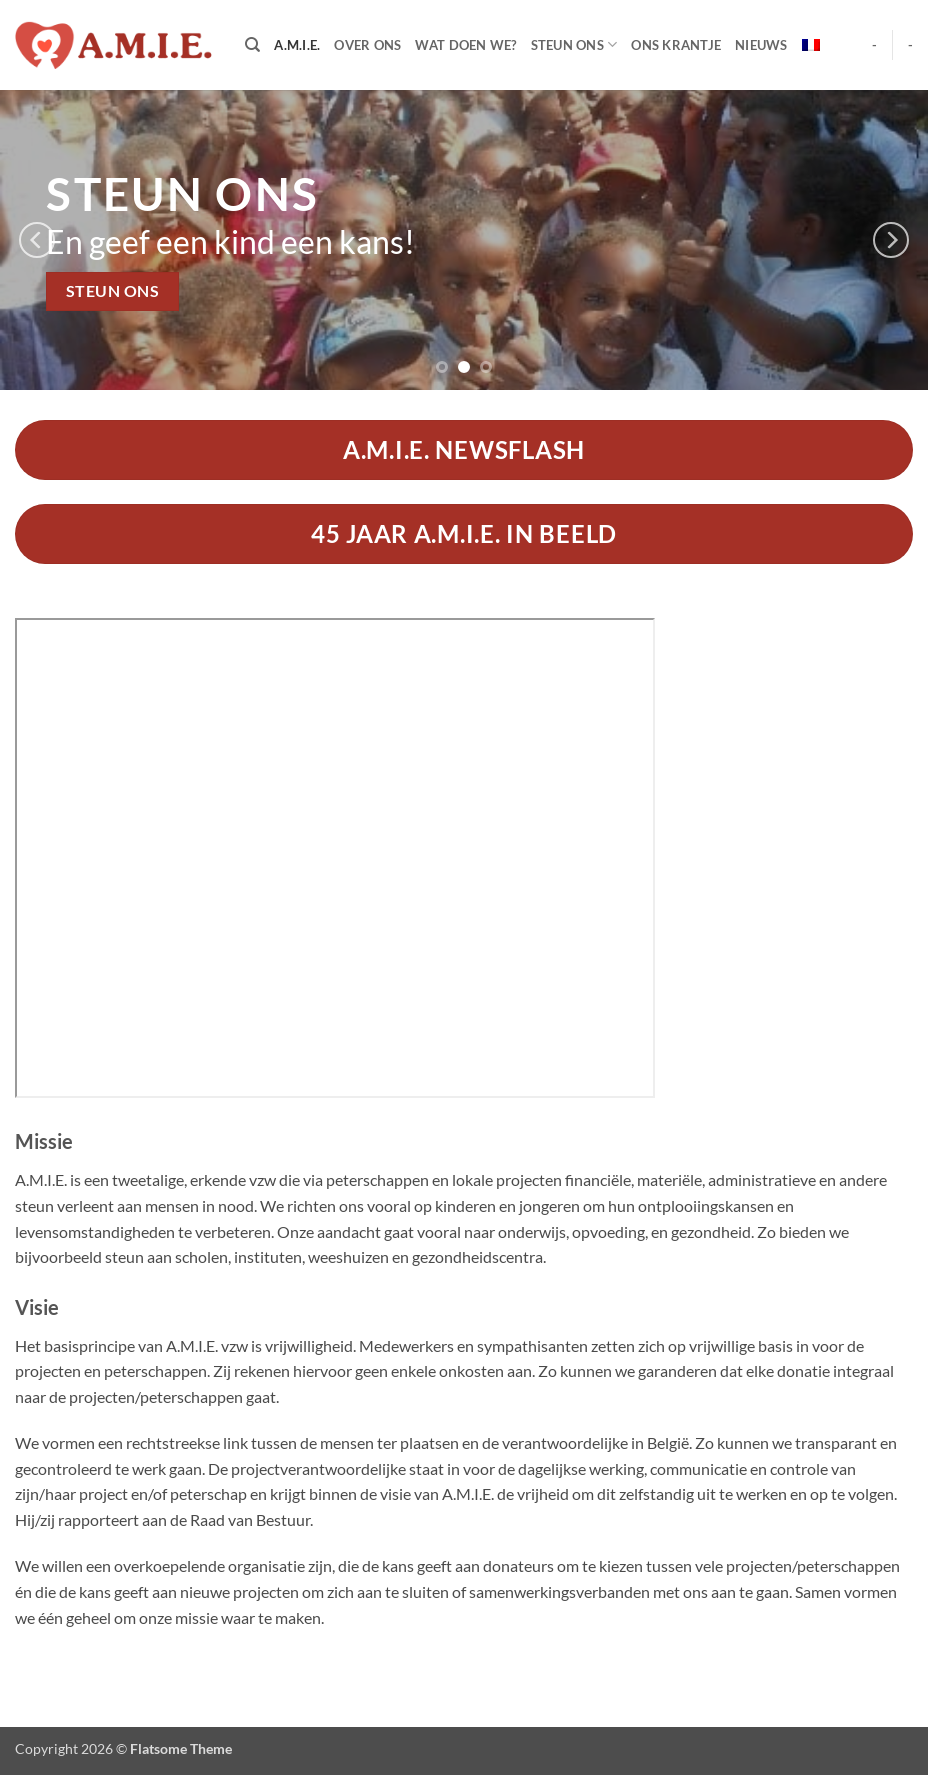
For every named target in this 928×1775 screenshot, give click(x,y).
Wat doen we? (465, 45)
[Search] (252, 45)
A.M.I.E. (297, 45)
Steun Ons (574, 44)
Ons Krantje (676, 45)
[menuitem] (811, 45)
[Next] (891, 240)
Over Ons (367, 45)
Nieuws (761, 45)
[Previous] (37, 240)
